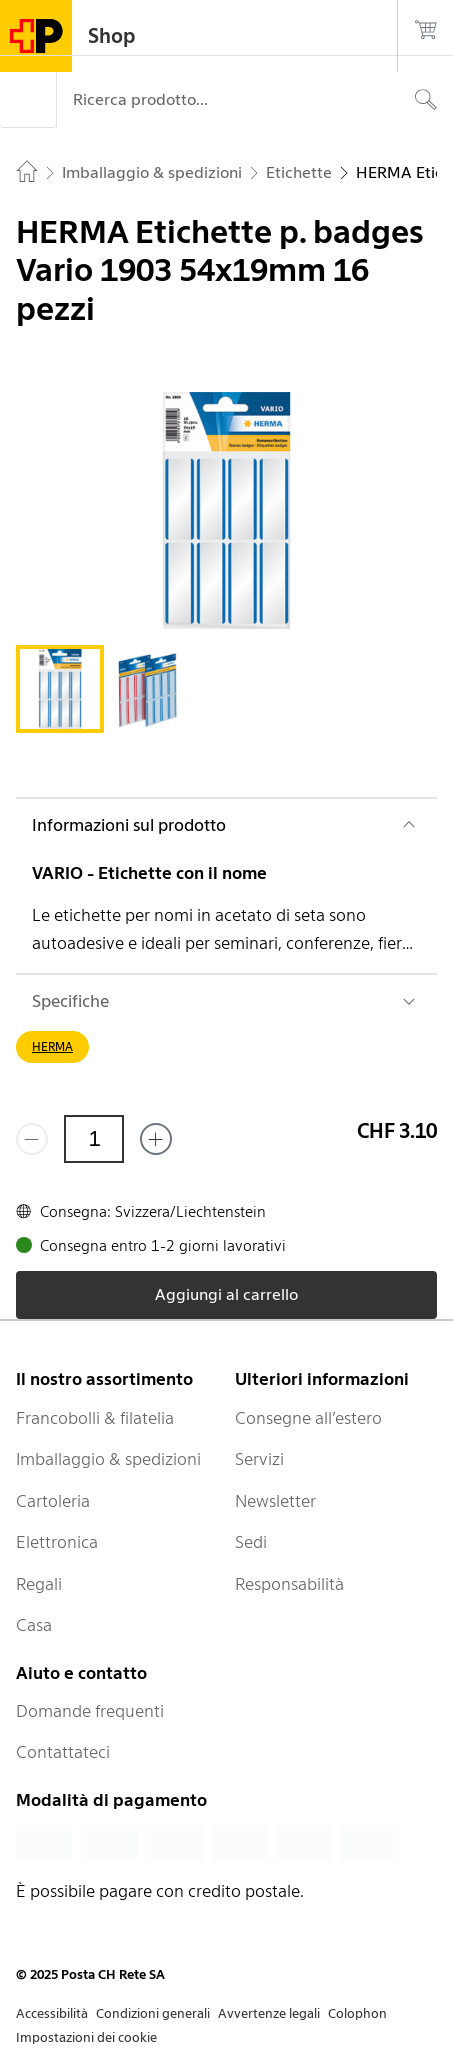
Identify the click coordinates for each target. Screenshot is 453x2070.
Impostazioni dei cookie (86, 2037)
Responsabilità (289, 1584)
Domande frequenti (90, 1711)
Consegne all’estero (308, 1418)
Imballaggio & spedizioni (108, 1459)
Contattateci (63, 1752)
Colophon (357, 2013)
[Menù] (28, 100)
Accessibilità (52, 2013)
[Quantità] (94, 1139)
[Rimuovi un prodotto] (32, 1139)
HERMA (52, 1046)
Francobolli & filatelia (95, 1418)
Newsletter (275, 1501)
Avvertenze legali (269, 2013)
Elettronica (57, 1542)
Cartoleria (53, 1501)
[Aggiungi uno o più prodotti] (156, 1139)
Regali (39, 1584)
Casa (34, 1625)
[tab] (60, 689)
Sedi (251, 1542)
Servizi (259, 1459)
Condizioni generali (153, 2013)
